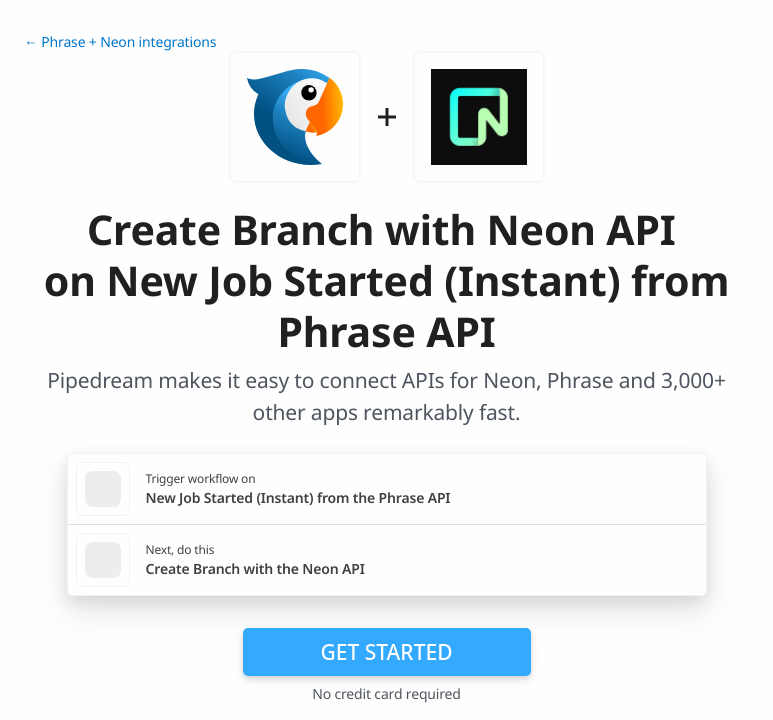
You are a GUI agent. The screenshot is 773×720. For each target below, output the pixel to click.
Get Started (387, 652)
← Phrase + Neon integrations (120, 42)
